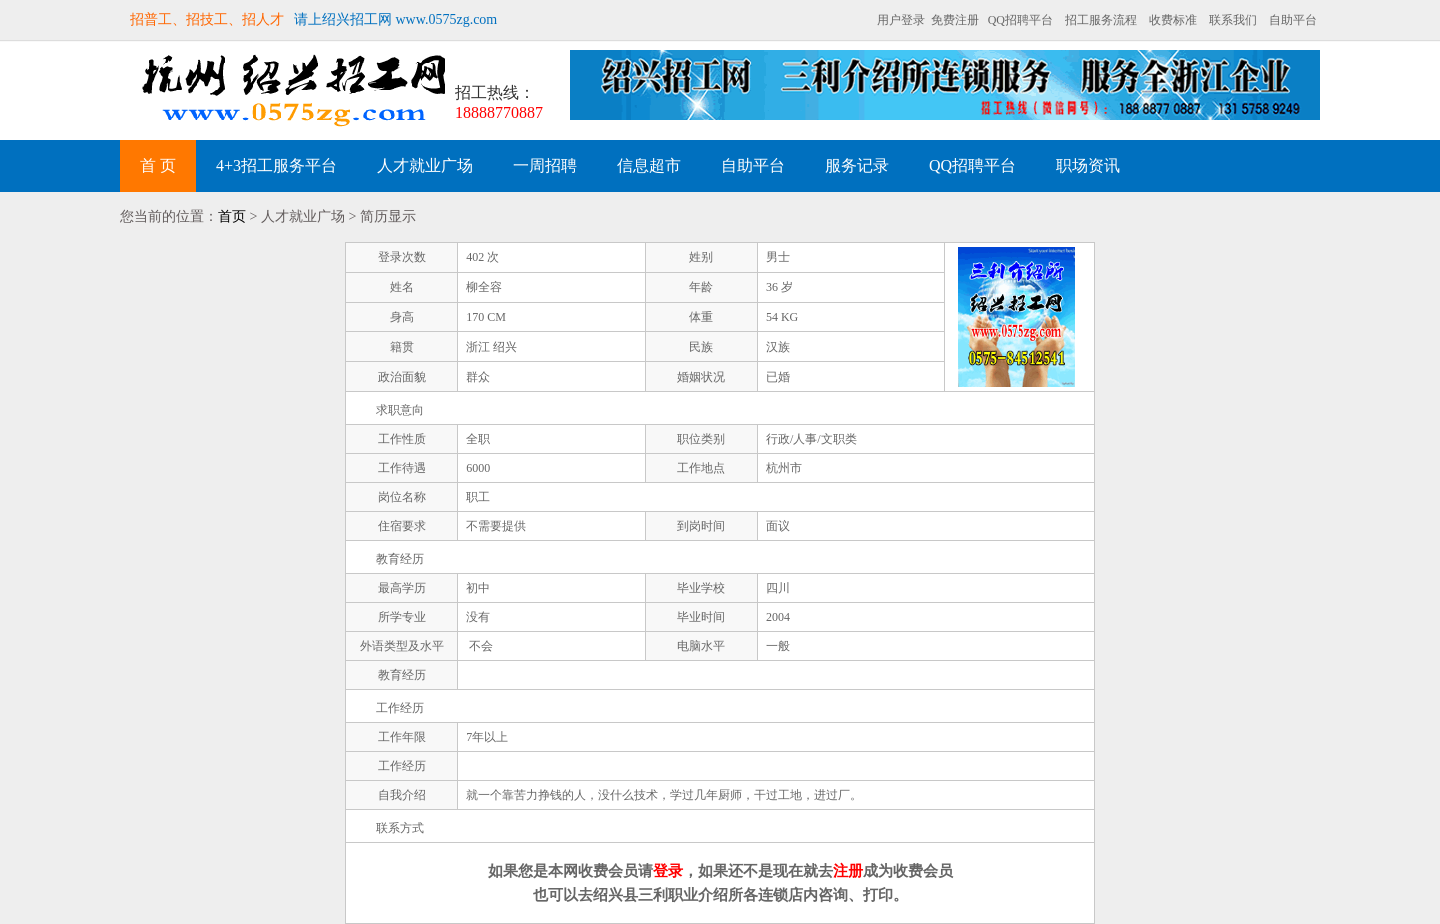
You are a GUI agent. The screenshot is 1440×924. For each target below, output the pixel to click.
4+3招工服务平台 (276, 165)
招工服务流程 (1101, 20)
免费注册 (955, 20)
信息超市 (649, 165)
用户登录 (901, 20)
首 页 (158, 165)
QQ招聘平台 (1020, 20)
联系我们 (1233, 20)
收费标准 (1173, 20)
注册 (848, 871)
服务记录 (857, 165)
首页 (232, 216)
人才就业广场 (425, 165)
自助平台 (1293, 20)
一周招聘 (545, 165)
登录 (668, 871)
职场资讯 (1088, 165)
